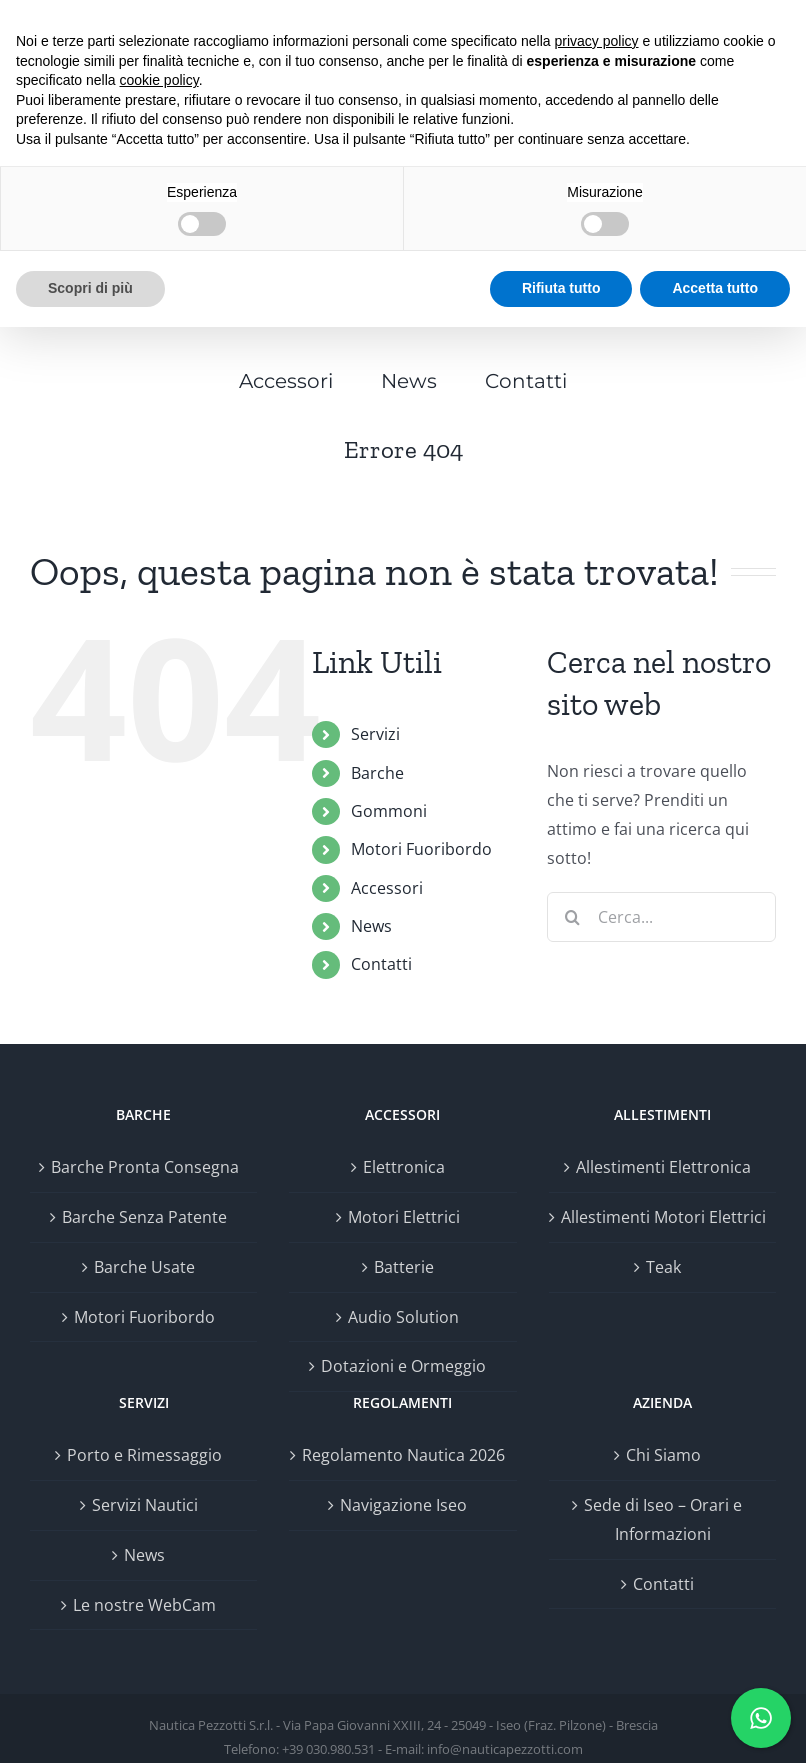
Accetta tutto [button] (715, 288)
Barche (377, 773)
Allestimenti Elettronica (663, 1167)
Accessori (387, 888)
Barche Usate (144, 1267)
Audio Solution (403, 1317)
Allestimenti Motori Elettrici (663, 1217)
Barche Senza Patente (144, 1217)
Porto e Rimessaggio (144, 1455)
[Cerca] (572, 917)
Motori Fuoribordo (421, 849)
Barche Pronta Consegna (145, 1167)
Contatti (381, 964)
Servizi (375, 734)
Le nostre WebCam (144, 1605)
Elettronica (404, 1167)
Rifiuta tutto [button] (561, 288)
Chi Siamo (663, 1455)
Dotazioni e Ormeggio (403, 1366)
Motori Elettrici (404, 1217)
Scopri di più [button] (90, 288)
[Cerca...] (661, 917)
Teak (663, 1267)
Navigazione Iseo (403, 1505)
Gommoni (389, 811)
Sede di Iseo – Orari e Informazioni (663, 1519)
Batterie (404, 1267)
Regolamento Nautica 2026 (403, 1455)
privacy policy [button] (597, 41)
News (371, 926)
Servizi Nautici (145, 1505)
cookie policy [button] (159, 80)
